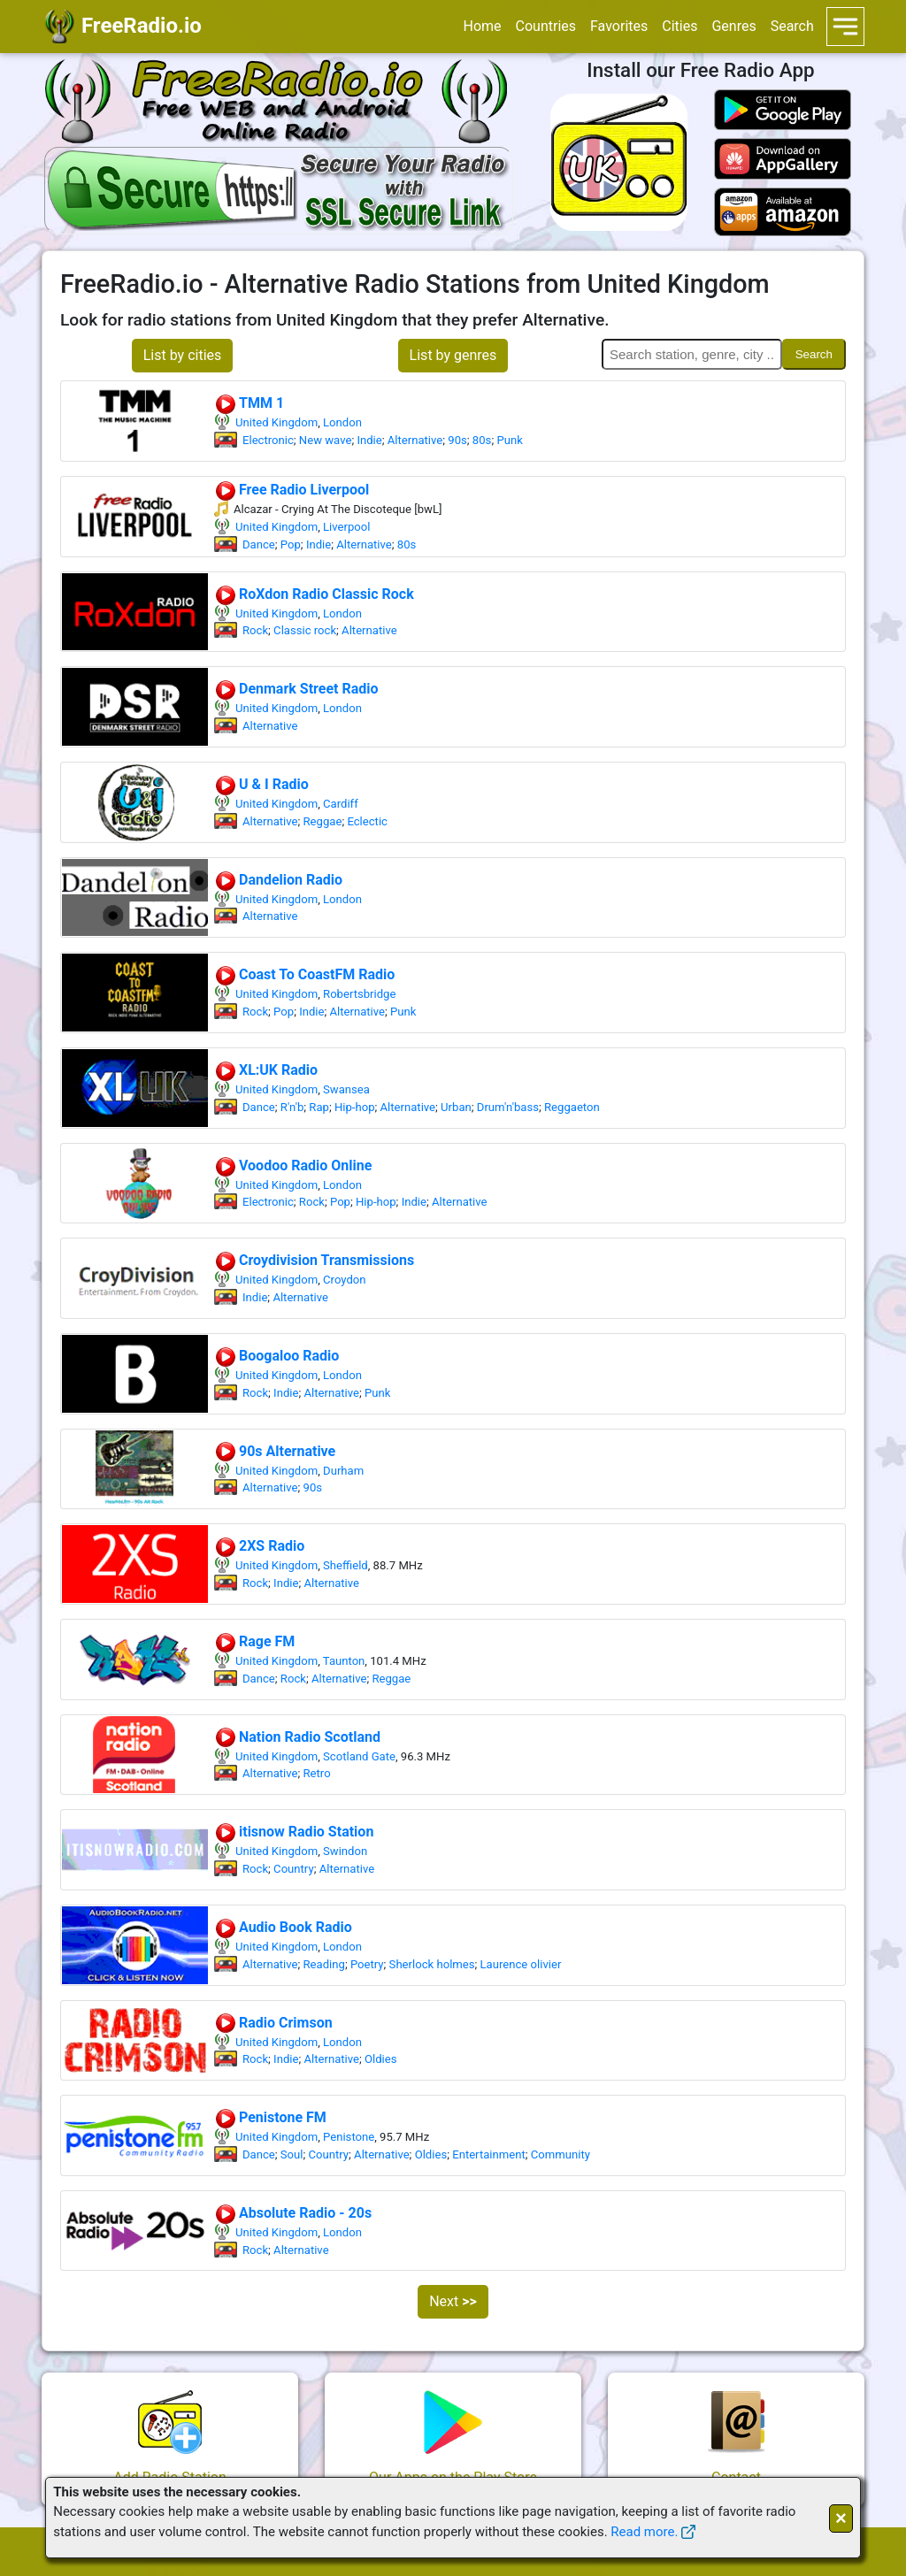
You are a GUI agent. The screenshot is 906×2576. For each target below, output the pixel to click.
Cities (679, 26)
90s (457, 440)
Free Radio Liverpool (291, 489)
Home (482, 26)
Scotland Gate (359, 1756)
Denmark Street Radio (296, 688)
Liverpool (346, 526)
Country (293, 1868)
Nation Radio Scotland (297, 1737)
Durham (343, 1470)
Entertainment (489, 2154)
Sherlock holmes (432, 1964)
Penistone (348, 2136)
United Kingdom (276, 422)
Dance (258, 544)
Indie (369, 440)
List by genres (453, 355)
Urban (456, 1107)
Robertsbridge (359, 993)
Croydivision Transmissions (314, 1260)
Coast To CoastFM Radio (304, 974)
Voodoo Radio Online (293, 1165)
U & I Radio (261, 784)
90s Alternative (274, 1451)
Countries (546, 26)
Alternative (415, 440)
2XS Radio (259, 1545)
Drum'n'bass (508, 1107)
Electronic (268, 440)
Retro (317, 1773)
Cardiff (340, 803)
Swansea (346, 1089)
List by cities (182, 355)
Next (453, 2301)
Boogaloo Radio (276, 1355)
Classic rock (304, 630)
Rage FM (254, 1641)
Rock (255, 630)
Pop (290, 544)
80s (482, 440)
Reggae (322, 821)
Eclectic (367, 821)
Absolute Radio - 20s (293, 2212)
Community (560, 2154)
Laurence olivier (521, 1964)
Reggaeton (572, 1107)
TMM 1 (249, 403)
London (342, 422)
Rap (319, 1107)
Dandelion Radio (278, 879)
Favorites (619, 26)
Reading (324, 1964)
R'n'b (291, 1107)
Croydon (344, 1279)
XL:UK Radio (266, 1070)
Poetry (367, 1964)
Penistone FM (270, 2117)
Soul (291, 2154)
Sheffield (345, 1565)
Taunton (344, 1661)
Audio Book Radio (283, 1927)
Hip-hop (354, 1107)
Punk (509, 440)
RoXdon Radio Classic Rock (314, 594)
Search (792, 26)
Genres (733, 26)
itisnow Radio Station (293, 1831)
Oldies (381, 2059)
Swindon (345, 1851)
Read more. (644, 2532)
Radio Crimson (273, 2022)
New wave (325, 440)
